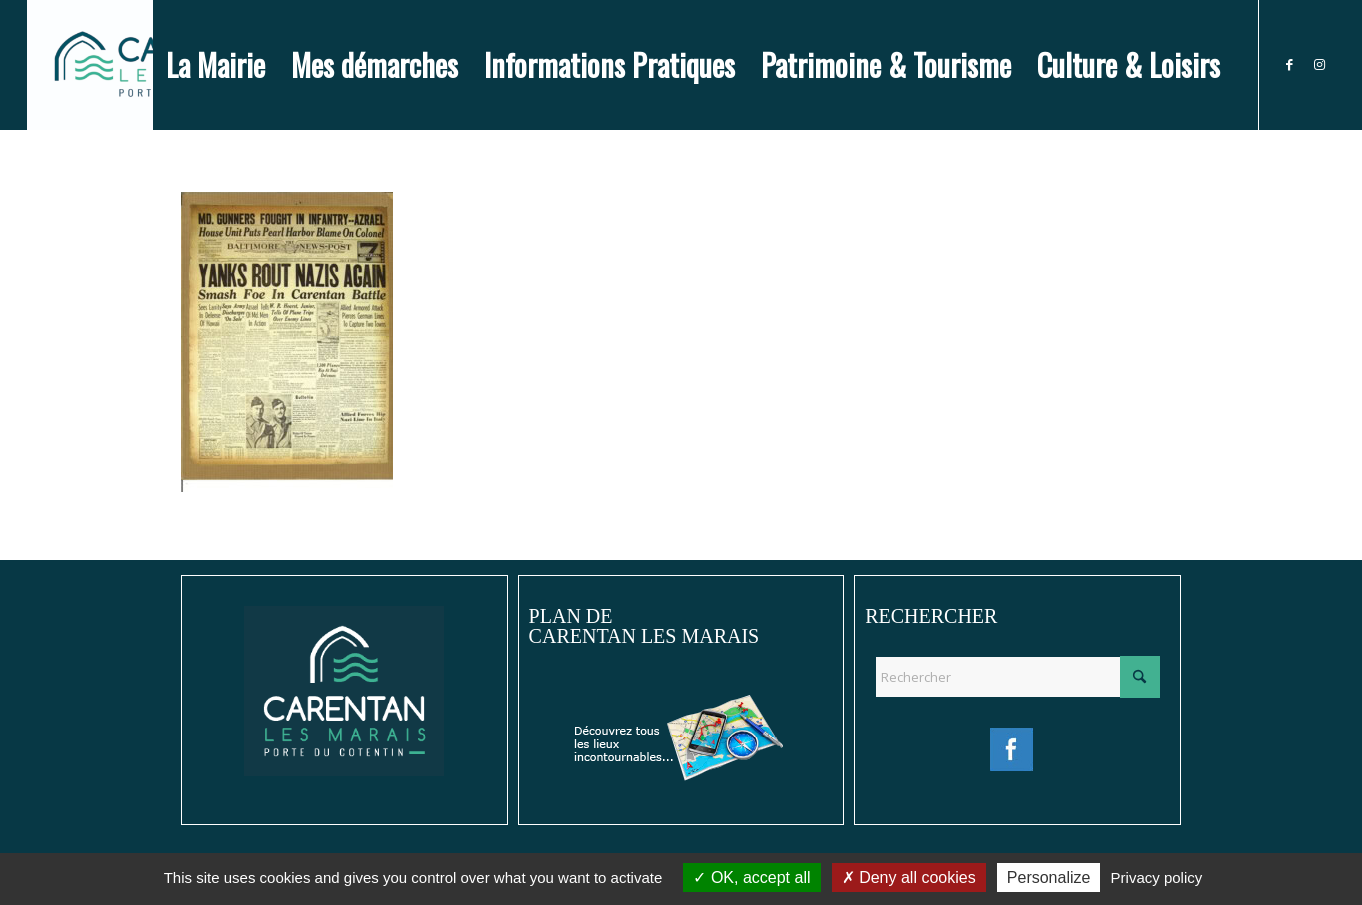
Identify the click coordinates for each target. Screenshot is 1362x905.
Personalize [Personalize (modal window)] (1049, 877)
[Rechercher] (1017, 677)
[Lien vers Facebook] (1290, 64)
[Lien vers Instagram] (1320, 64)
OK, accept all (751, 877)
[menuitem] (215, 65)
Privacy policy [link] (1157, 877)
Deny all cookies (909, 877)
